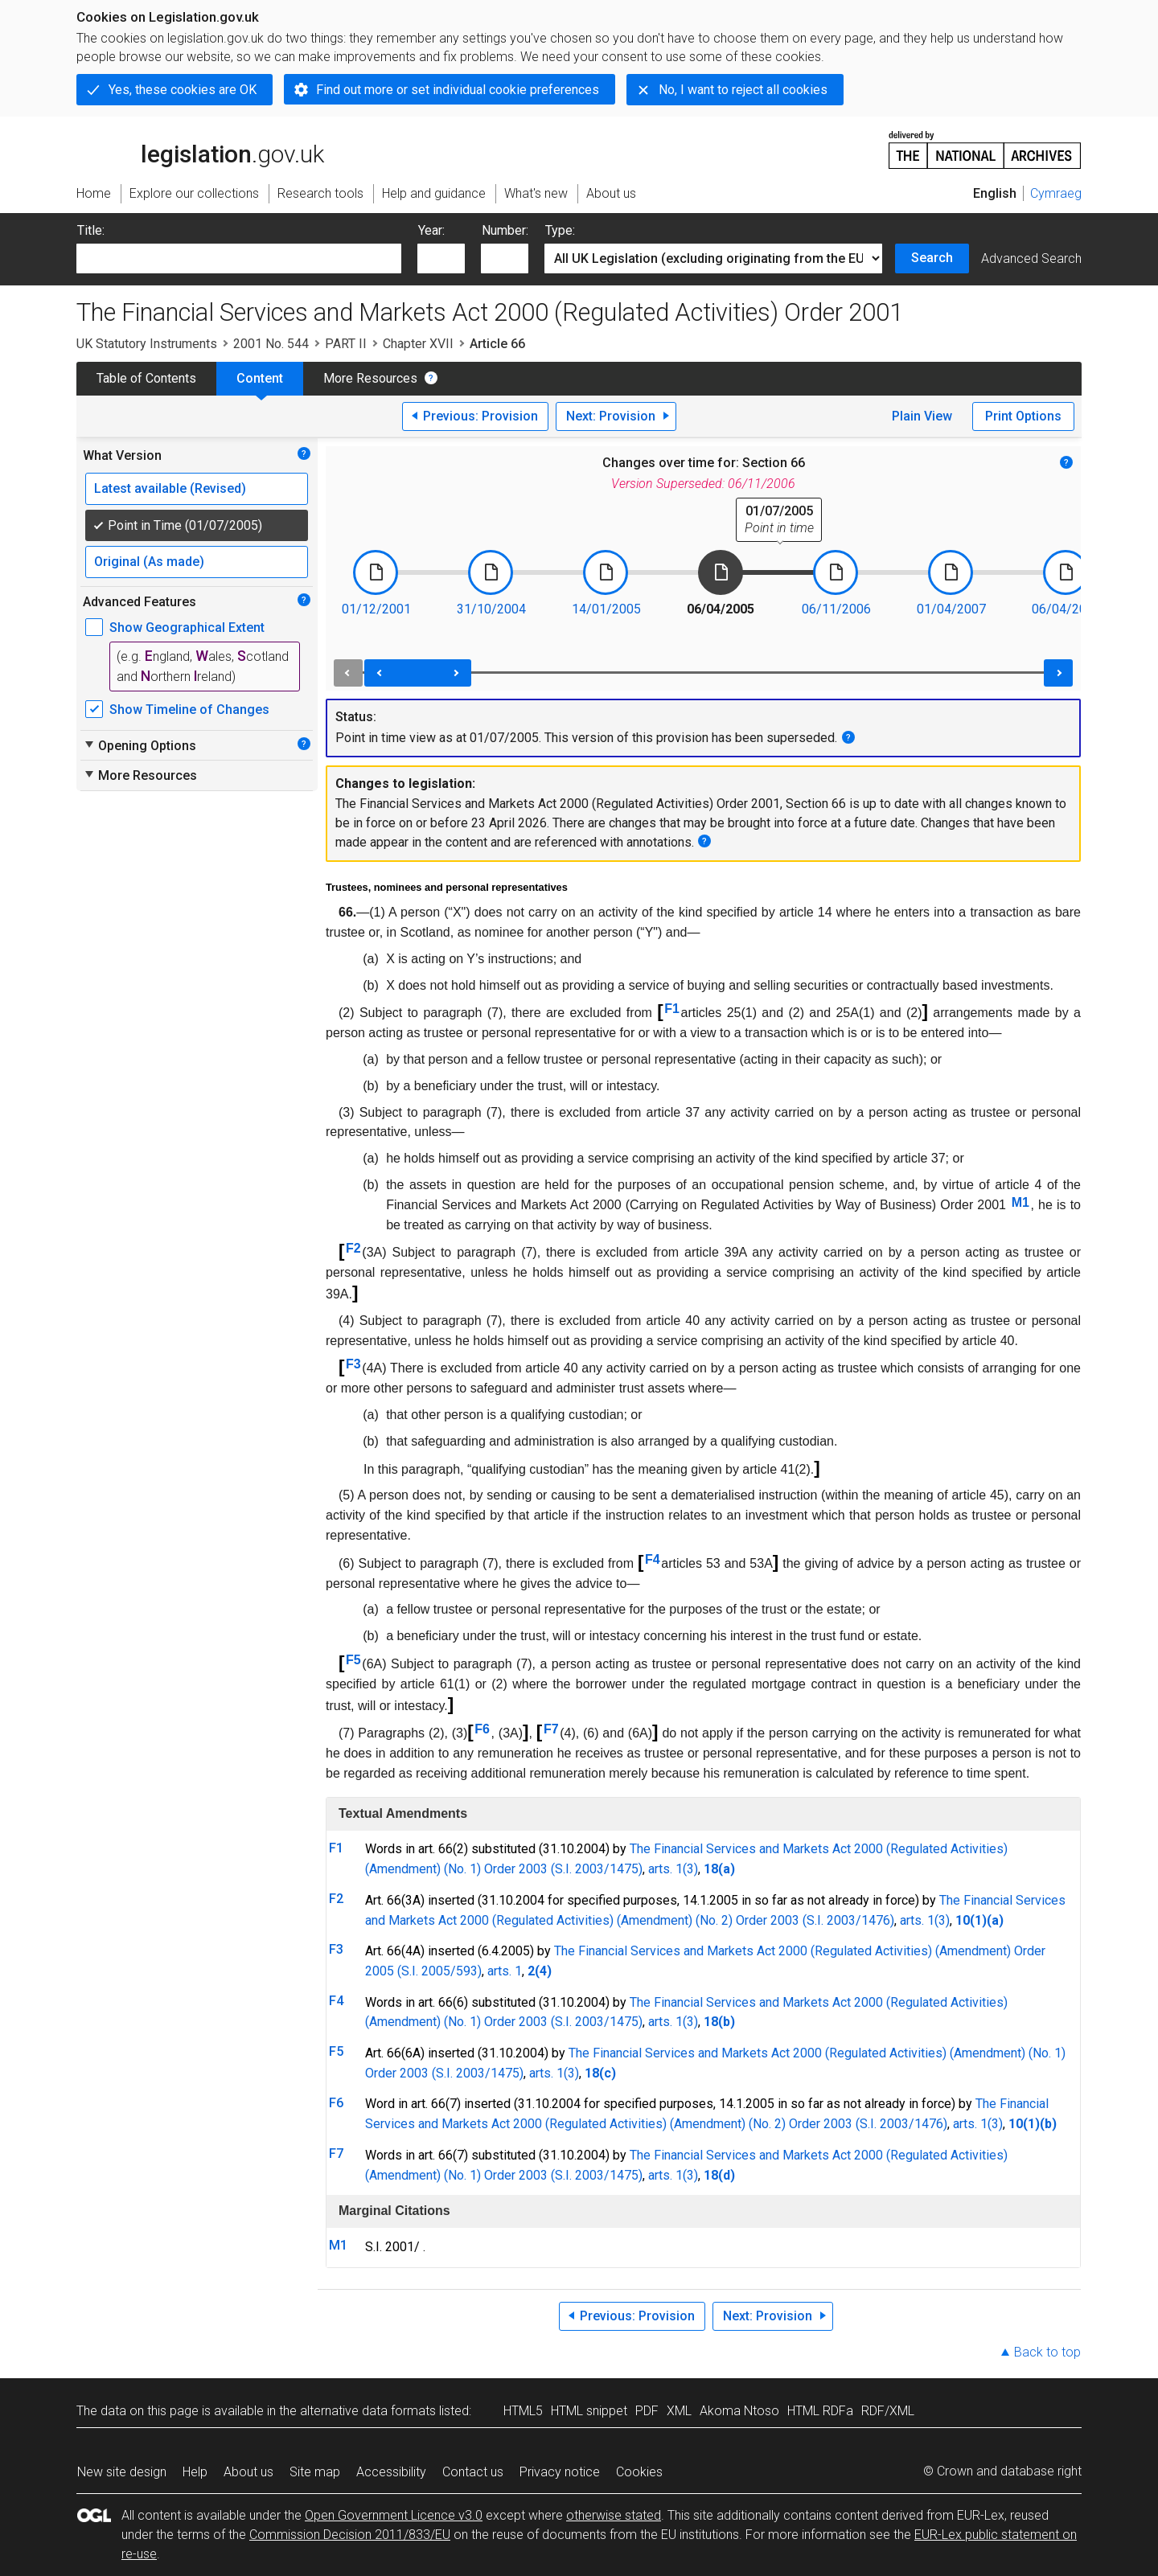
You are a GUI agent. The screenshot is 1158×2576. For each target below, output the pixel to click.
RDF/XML (887, 2410)
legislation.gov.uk (200, 148)
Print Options (1023, 416)
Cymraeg (1056, 193)
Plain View (922, 416)
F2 (353, 1248)
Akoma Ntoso (739, 2410)
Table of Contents (146, 378)
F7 (551, 1729)
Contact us (472, 2472)
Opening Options (139, 745)
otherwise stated (613, 2515)
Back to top (1047, 2352)
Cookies (639, 2472)
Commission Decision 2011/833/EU (349, 2534)
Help (195, 2472)
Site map (315, 2472)
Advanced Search (1031, 258)
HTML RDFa (820, 2410)
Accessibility (391, 2472)
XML (679, 2410)
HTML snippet (589, 2410)
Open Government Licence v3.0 (393, 2515)
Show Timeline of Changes (189, 709)
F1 (672, 1008)
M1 (1020, 1202)
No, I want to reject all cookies (743, 89)
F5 (353, 1660)
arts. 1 (504, 1971)
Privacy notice (559, 2472)
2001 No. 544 (271, 343)
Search (932, 257)
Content (259, 378)
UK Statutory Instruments (146, 343)
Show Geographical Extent (187, 627)
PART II (346, 343)
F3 (353, 1364)
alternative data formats (368, 2410)
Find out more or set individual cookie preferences (457, 89)
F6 (482, 1729)
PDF (647, 2410)
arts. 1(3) (673, 1869)
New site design (121, 2472)
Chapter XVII (418, 343)
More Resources (370, 378)
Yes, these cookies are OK (183, 89)
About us (248, 2472)
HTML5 (523, 2410)
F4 (652, 1559)
